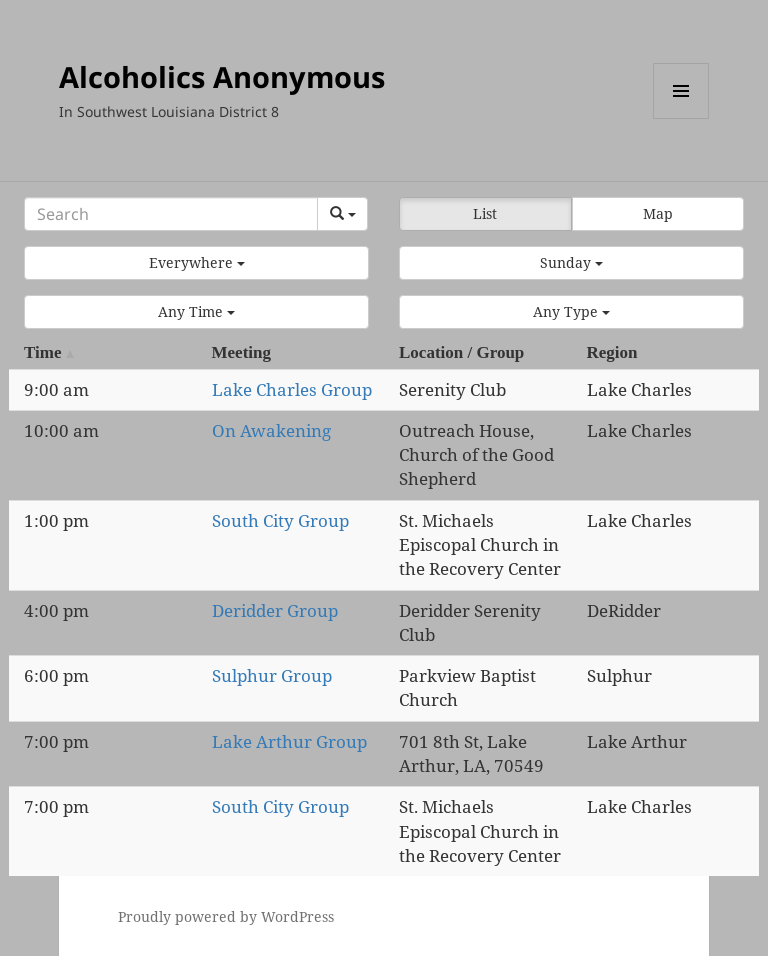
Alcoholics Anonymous (222, 76)
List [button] (485, 213)
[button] (196, 263)
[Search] (171, 214)
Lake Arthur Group (289, 741)
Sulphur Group (272, 675)
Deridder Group (275, 610)
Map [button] (658, 213)
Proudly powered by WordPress (226, 916)
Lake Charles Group (292, 389)
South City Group (280, 520)
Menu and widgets (681, 118)
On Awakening (271, 430)
